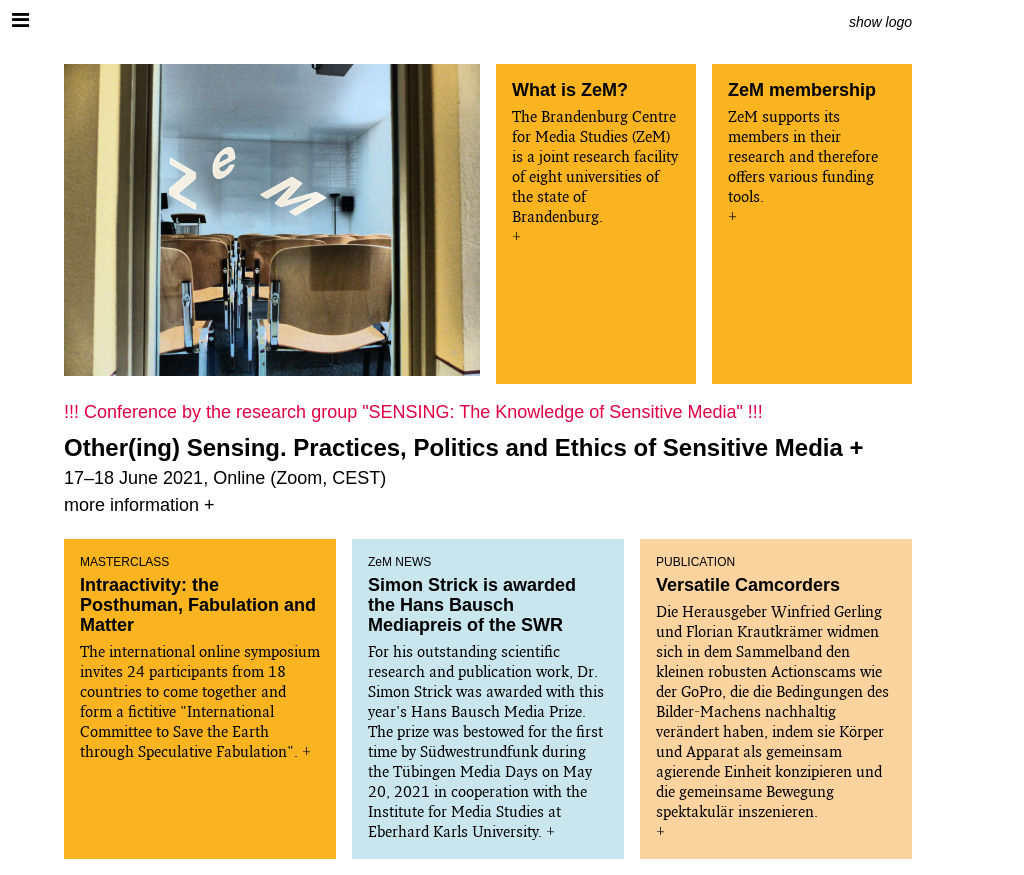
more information (131, 505)
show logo (880, 22)
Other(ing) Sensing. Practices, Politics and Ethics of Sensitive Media (453, 447)
